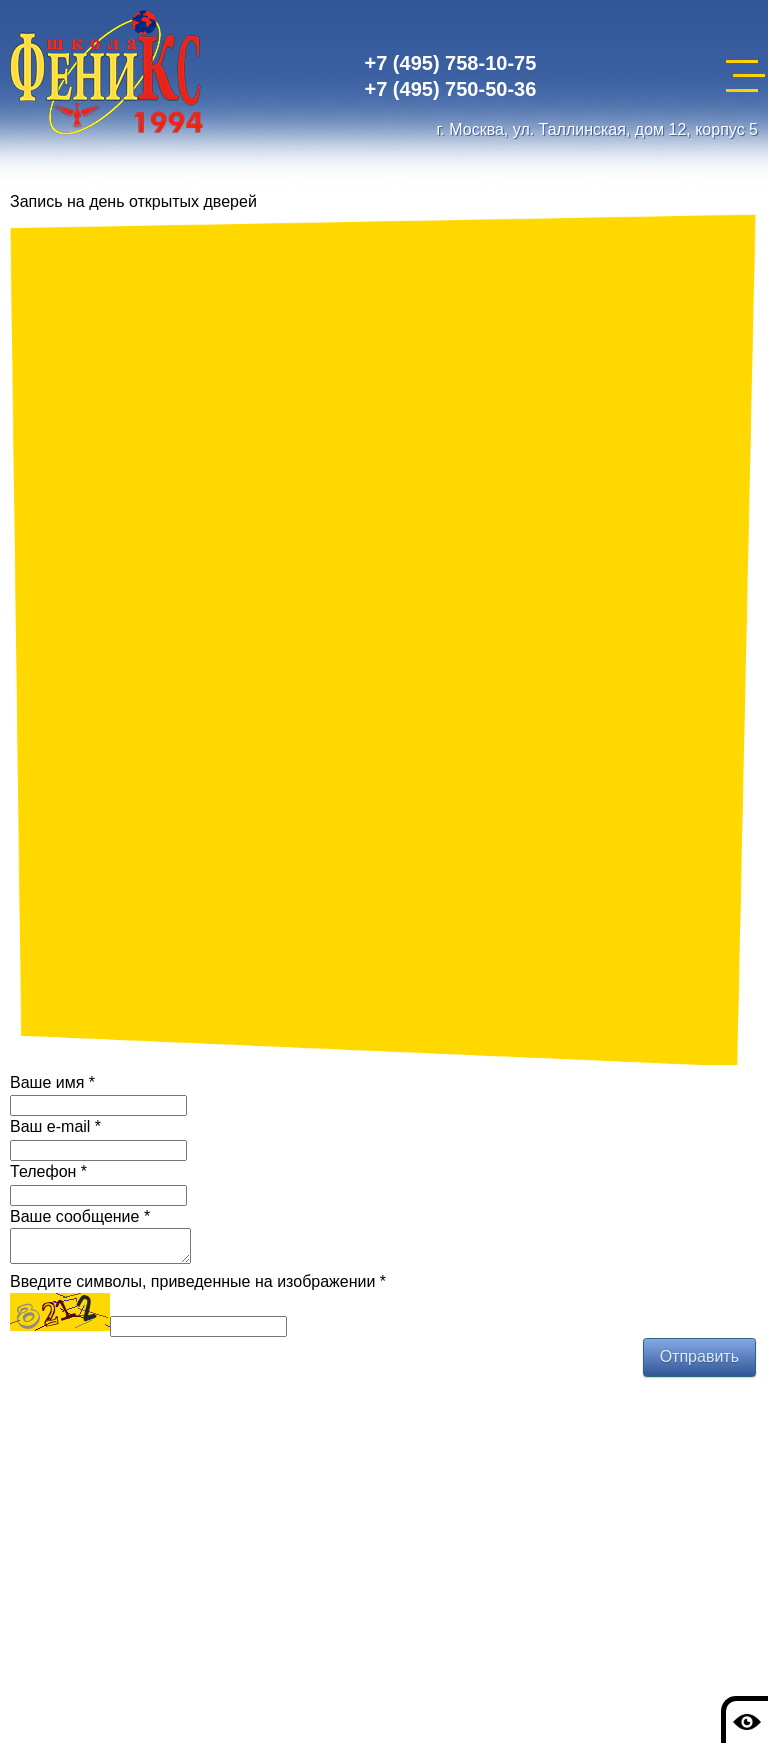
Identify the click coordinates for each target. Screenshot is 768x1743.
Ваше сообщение (80, 1216)
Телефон (48, 1171)
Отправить (699, 1362)
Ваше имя (52, 1082)
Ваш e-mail (55, 1126)
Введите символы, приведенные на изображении (198, 1287)
